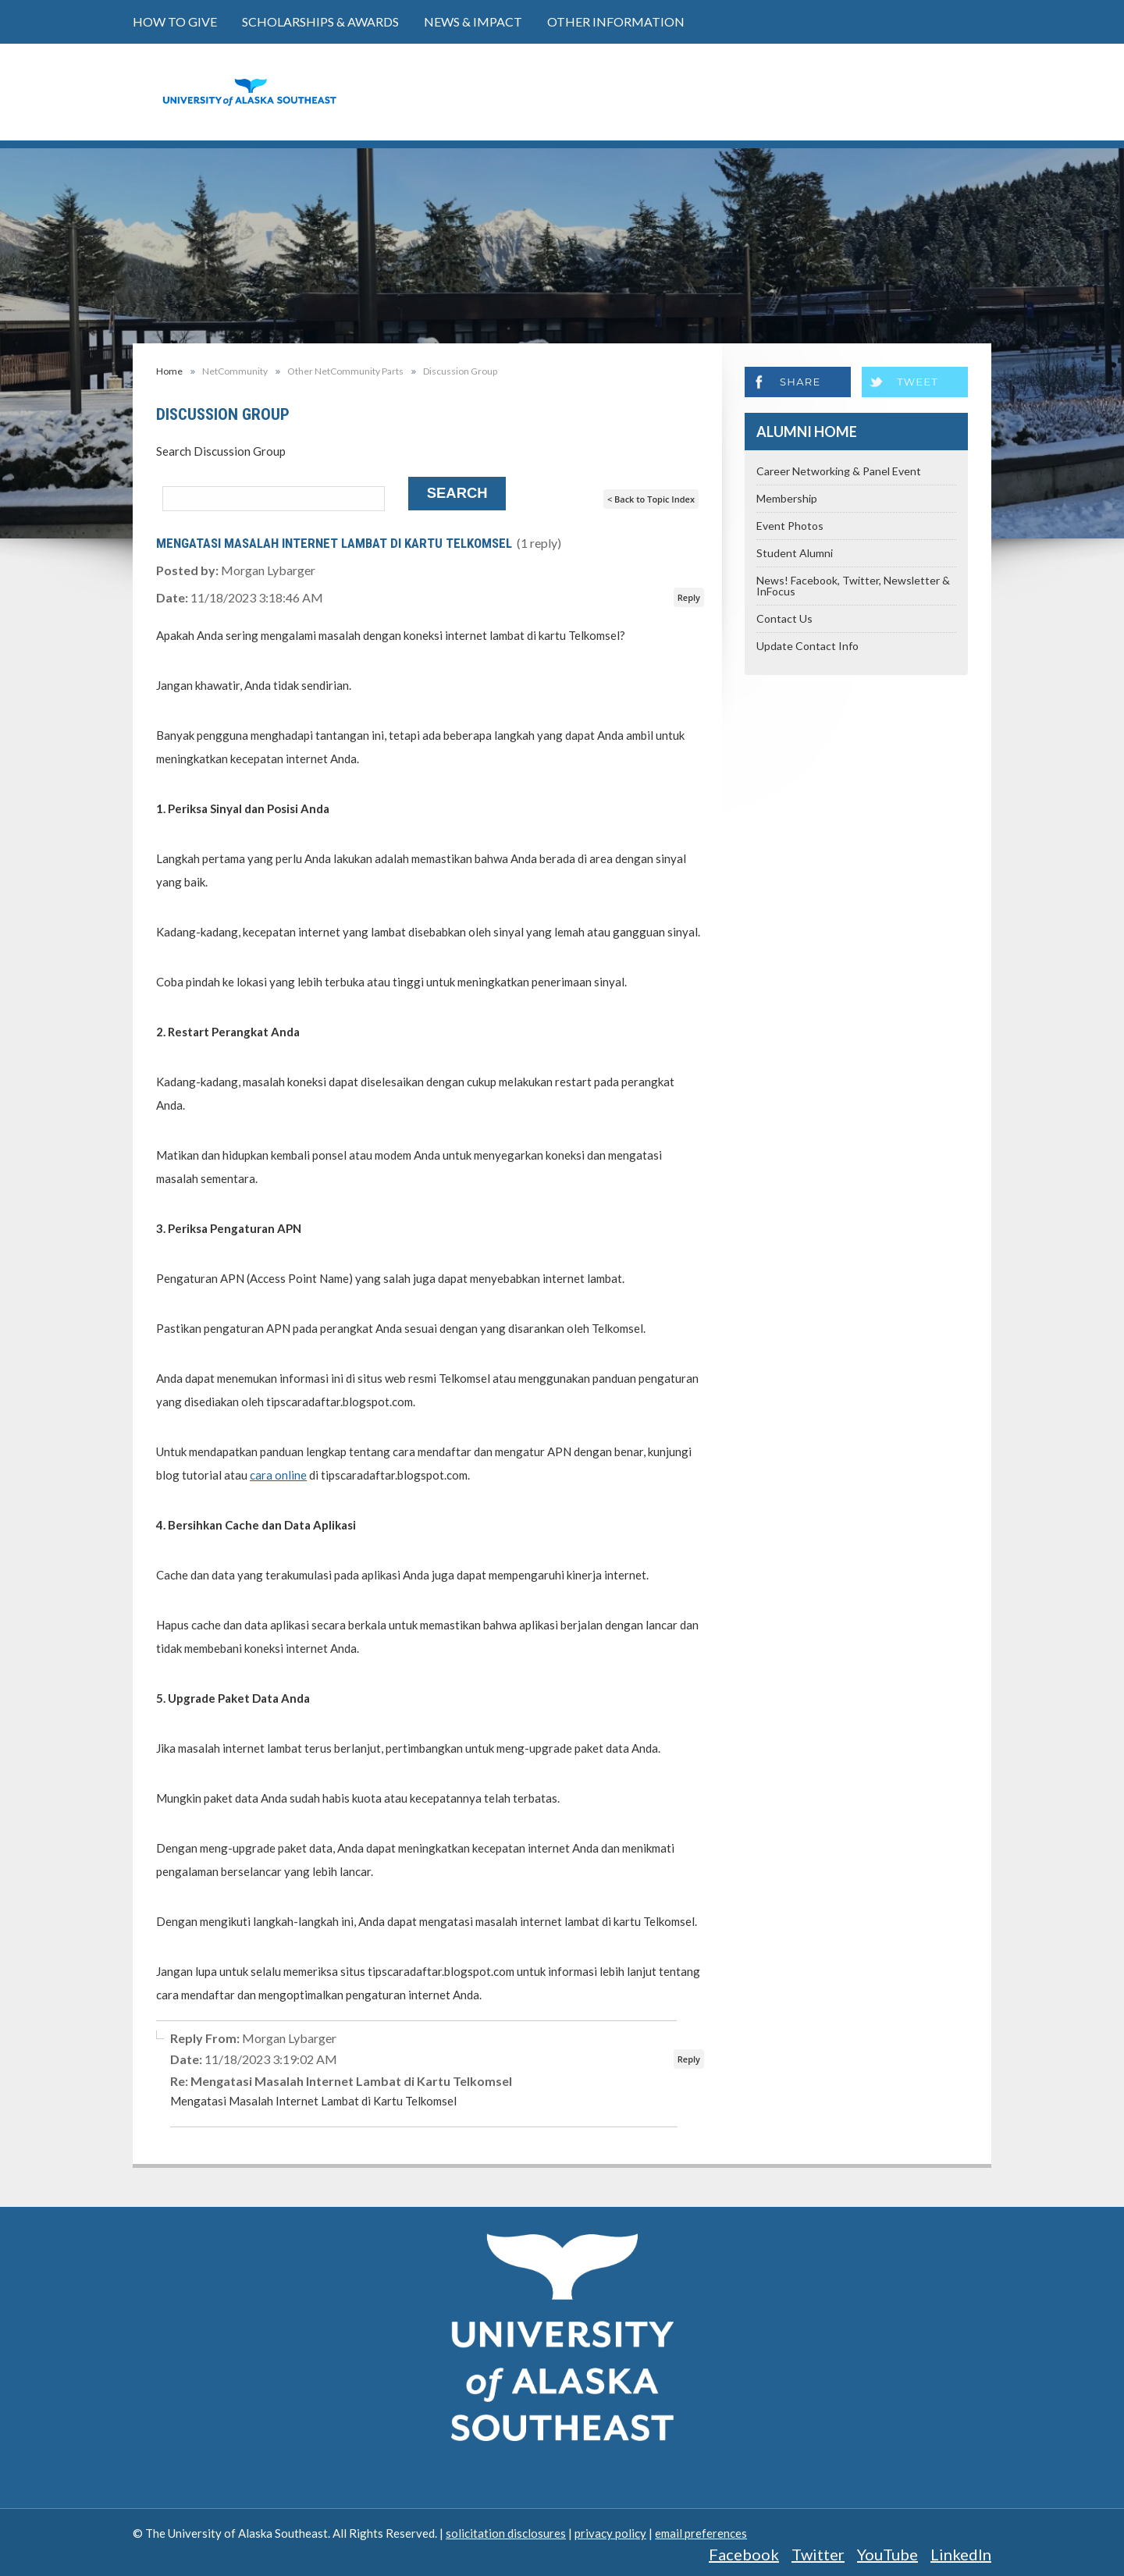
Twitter (818, 2554)
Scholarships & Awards (320, 21)
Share (800, 381)
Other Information (616, 21)
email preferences (701, 2533)
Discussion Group (460, 371)
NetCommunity (235, 371)
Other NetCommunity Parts (345, 371)
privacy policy (610, 2533)
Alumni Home (806, 431)
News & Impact (473, 21)
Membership (786, 498)
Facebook (744, 2554)
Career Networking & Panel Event (838, 471)
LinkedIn (960, 2554)
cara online (278, 1475)
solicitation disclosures (506, 2533)
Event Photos (789, 525)
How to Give (175, 21)
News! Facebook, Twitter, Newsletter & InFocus (853, 586)
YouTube (887, 2554)
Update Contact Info (807, 645)
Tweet (917, 381)
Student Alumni (794, 553)
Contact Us (784, 618)
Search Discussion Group (221, 451)
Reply (689, 597)
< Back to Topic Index (651, 499)
